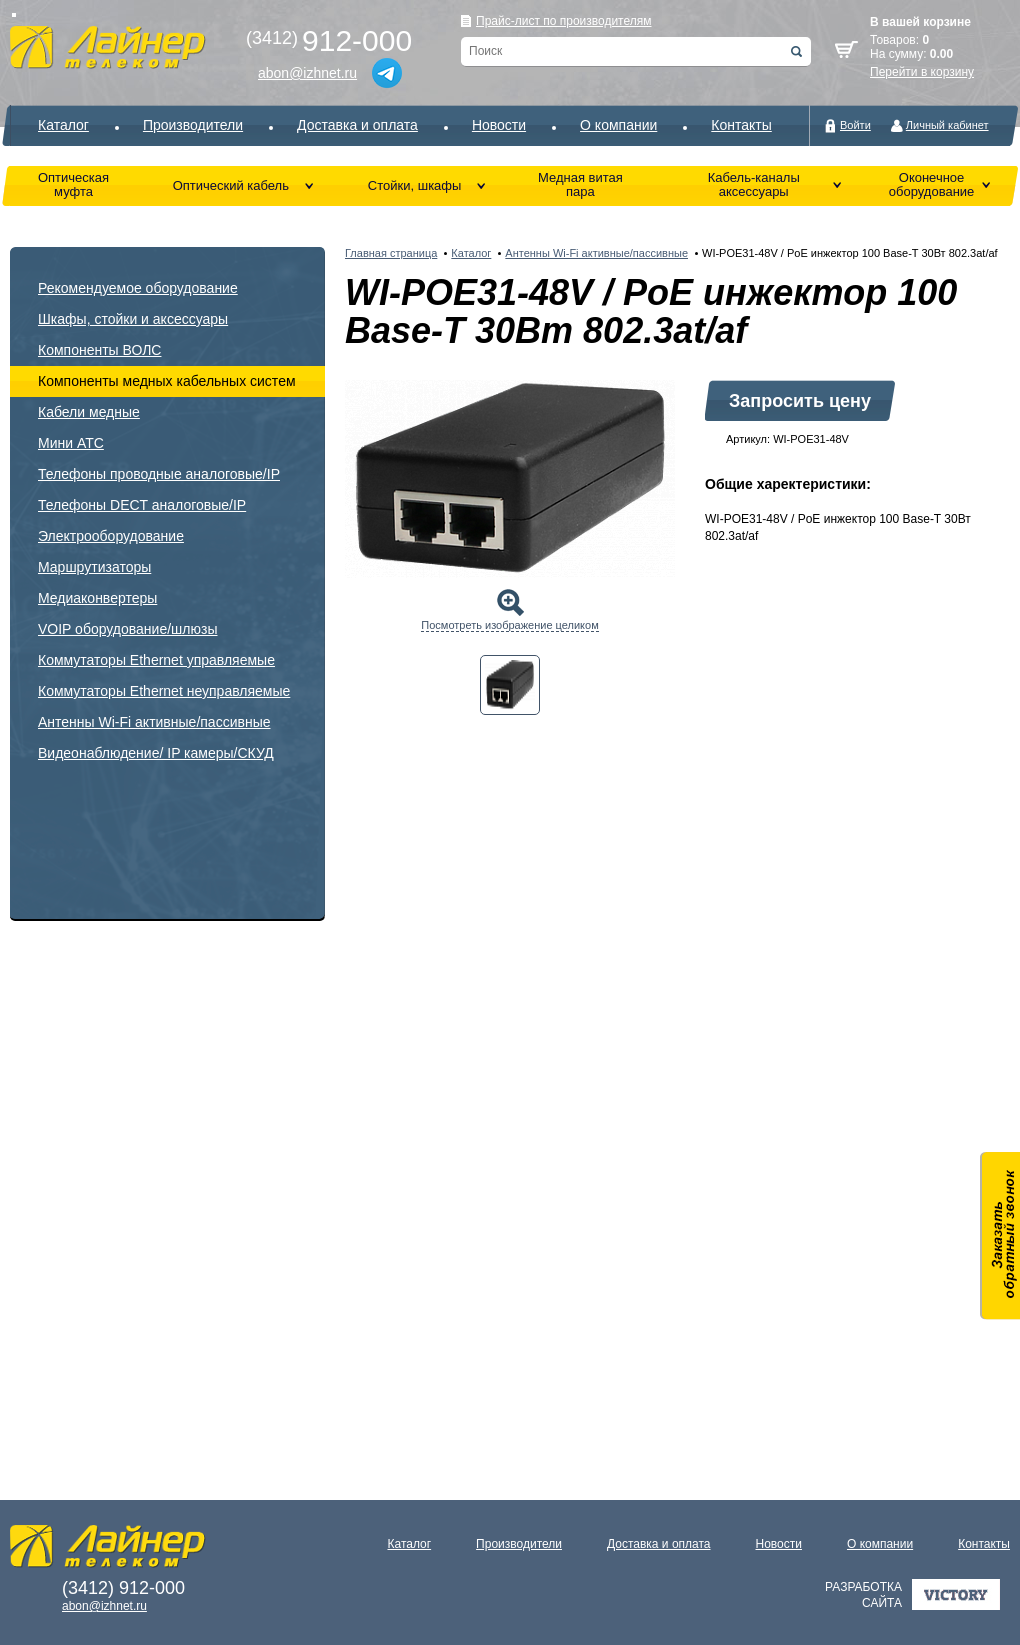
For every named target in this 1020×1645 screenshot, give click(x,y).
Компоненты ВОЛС (99, 350)
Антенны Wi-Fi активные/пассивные (154, 722)
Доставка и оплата (357, 125)
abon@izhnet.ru (307, 73)
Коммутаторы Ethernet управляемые (156, 660)
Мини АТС (71, 443)
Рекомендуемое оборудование (138, 288)
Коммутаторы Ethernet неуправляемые (164, 691)
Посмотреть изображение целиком (509, 625)
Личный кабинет (947, 125)
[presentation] (510, 685)
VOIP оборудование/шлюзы (127, 629)
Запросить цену (800, 401)
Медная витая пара (580, 184)
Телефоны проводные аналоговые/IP (159, 474)
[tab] (510, 685)
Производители (193, 125)
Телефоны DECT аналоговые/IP (142, 505)
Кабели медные (89, 412)
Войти (855, 125)
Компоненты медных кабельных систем (167, 381)
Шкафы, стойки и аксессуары (133, 319)
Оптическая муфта (73, 184)
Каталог (63, 125)
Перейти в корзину (922, 72)
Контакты (741, 125)
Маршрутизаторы (94, 567)
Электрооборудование (111, 536)
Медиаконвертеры (97, 598)
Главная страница (391, 253)
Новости (499, 125)
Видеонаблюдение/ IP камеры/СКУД (156, 753)
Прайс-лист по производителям (564, 21)
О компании (618, 125)
